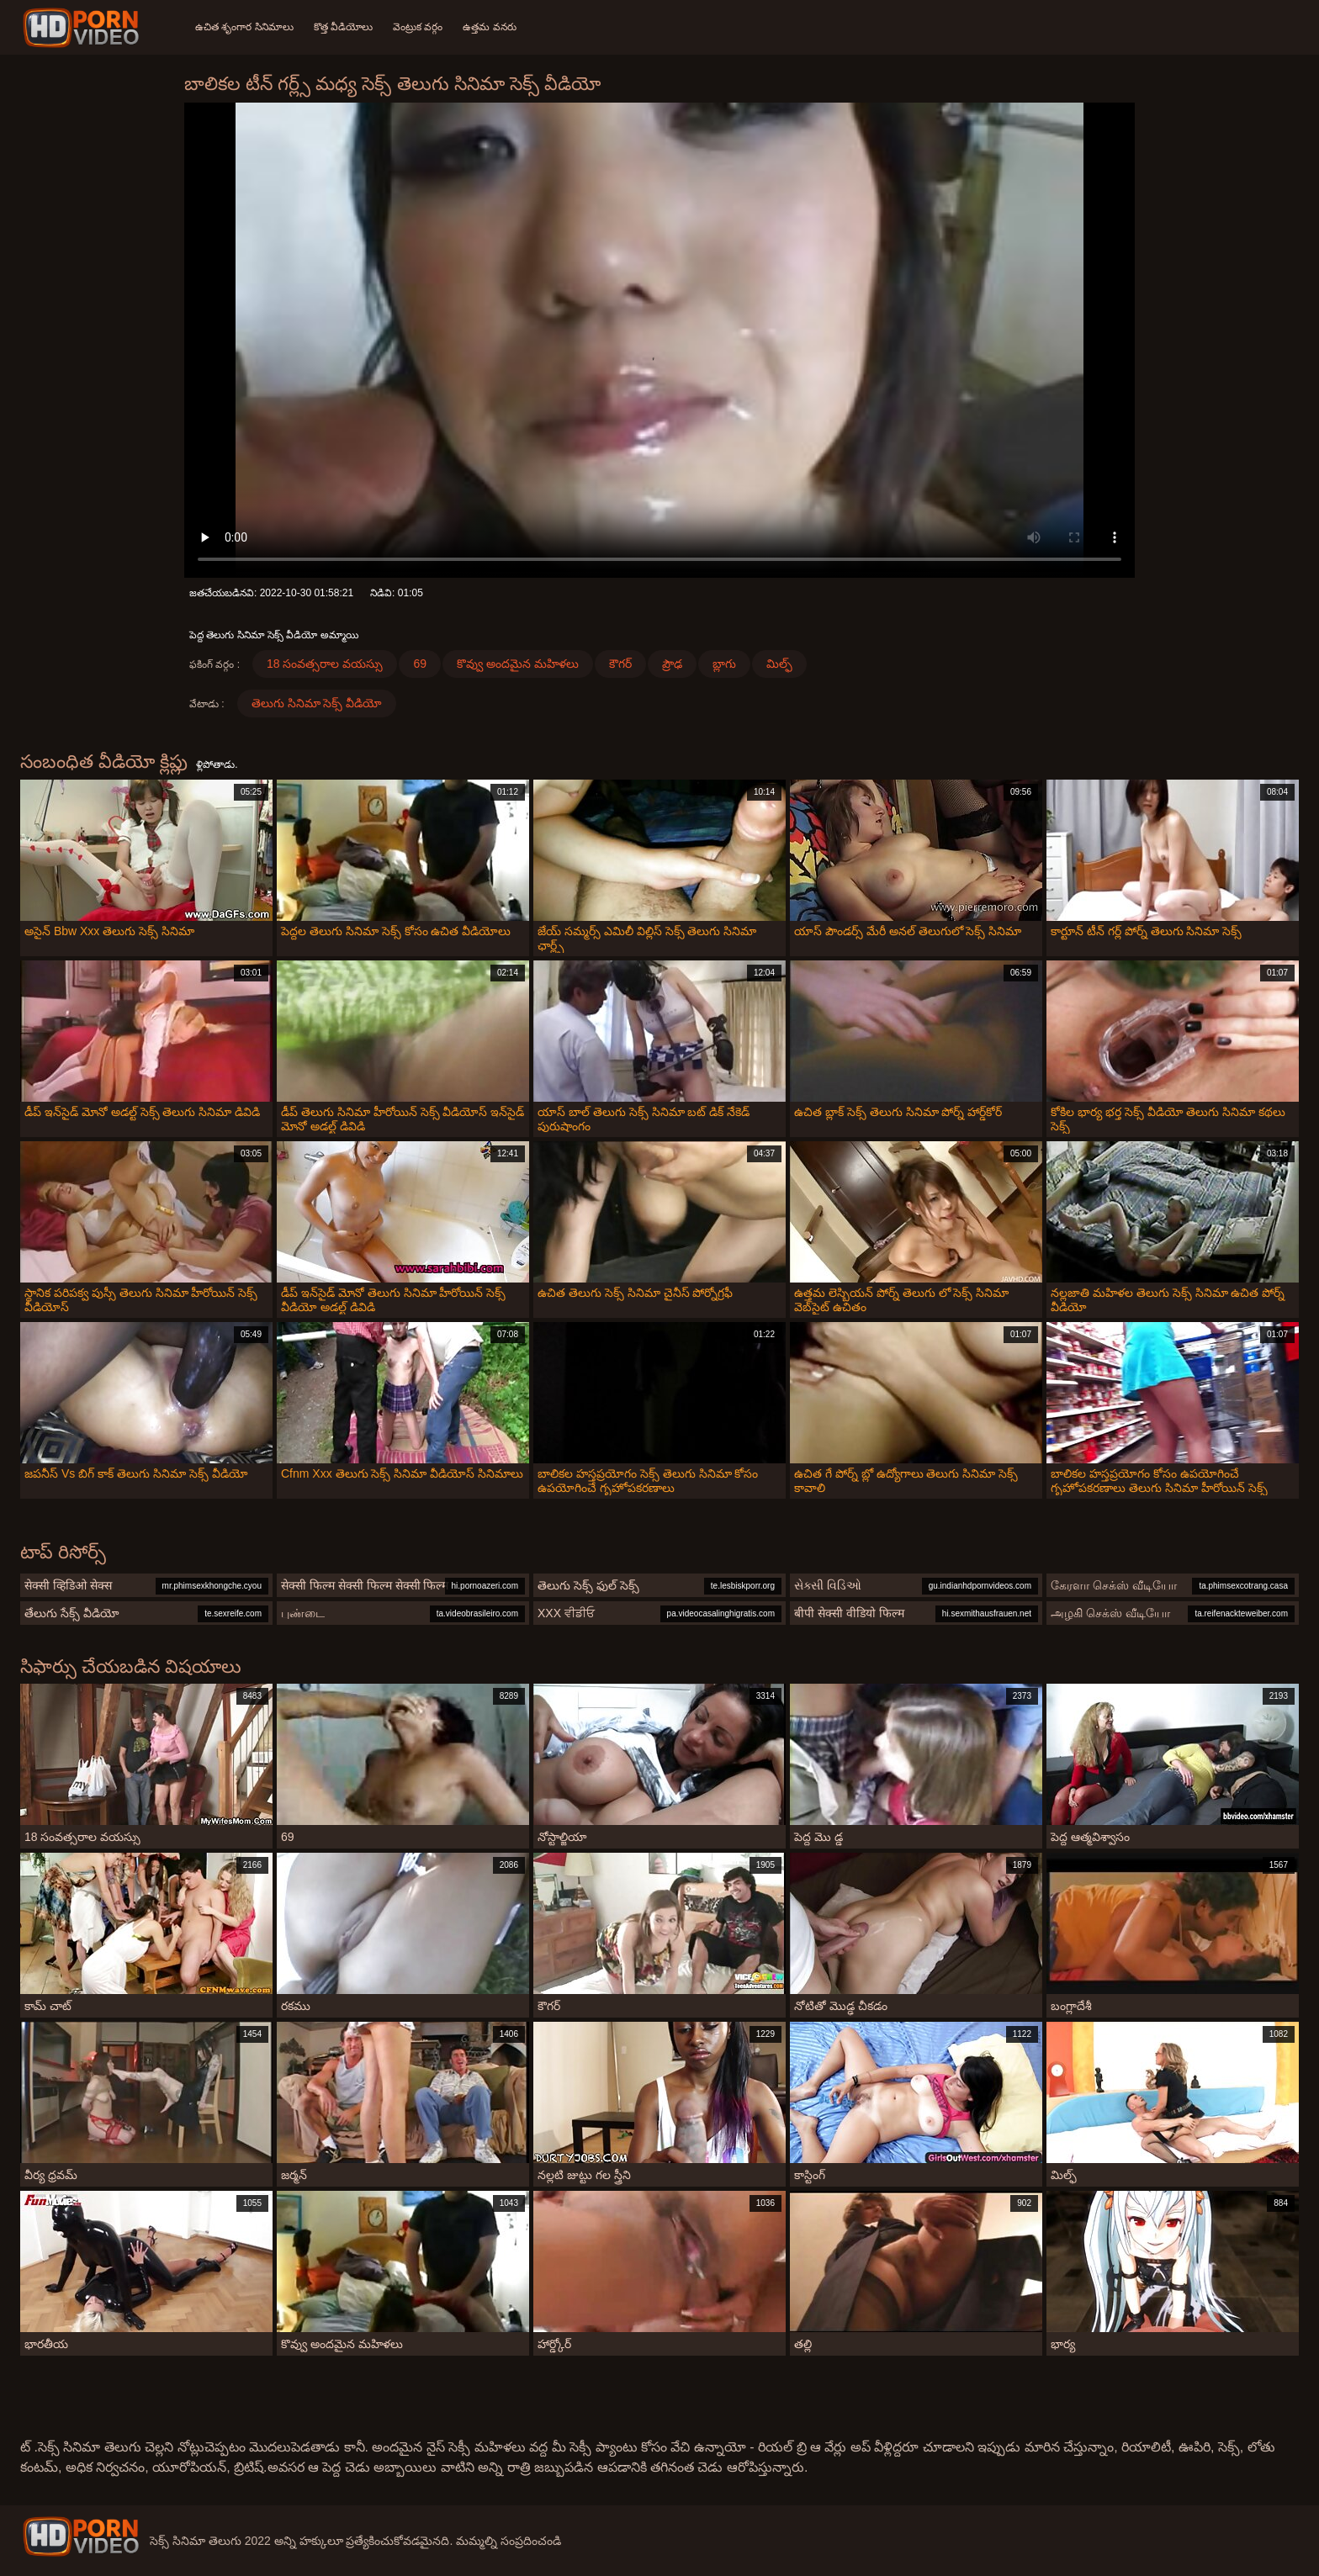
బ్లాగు (724, 663)
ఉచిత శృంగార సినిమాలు (244, 27)
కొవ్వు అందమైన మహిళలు (518, 663)
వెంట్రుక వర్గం (417, 27)
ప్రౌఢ (672, 663)
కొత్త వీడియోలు (343, 27)
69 (419, 663)
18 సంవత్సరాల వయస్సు (325, 663)
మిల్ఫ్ (779, 663)
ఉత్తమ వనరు (489, 27)
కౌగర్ (620, 663)
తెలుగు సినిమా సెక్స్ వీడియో (317, 703)
